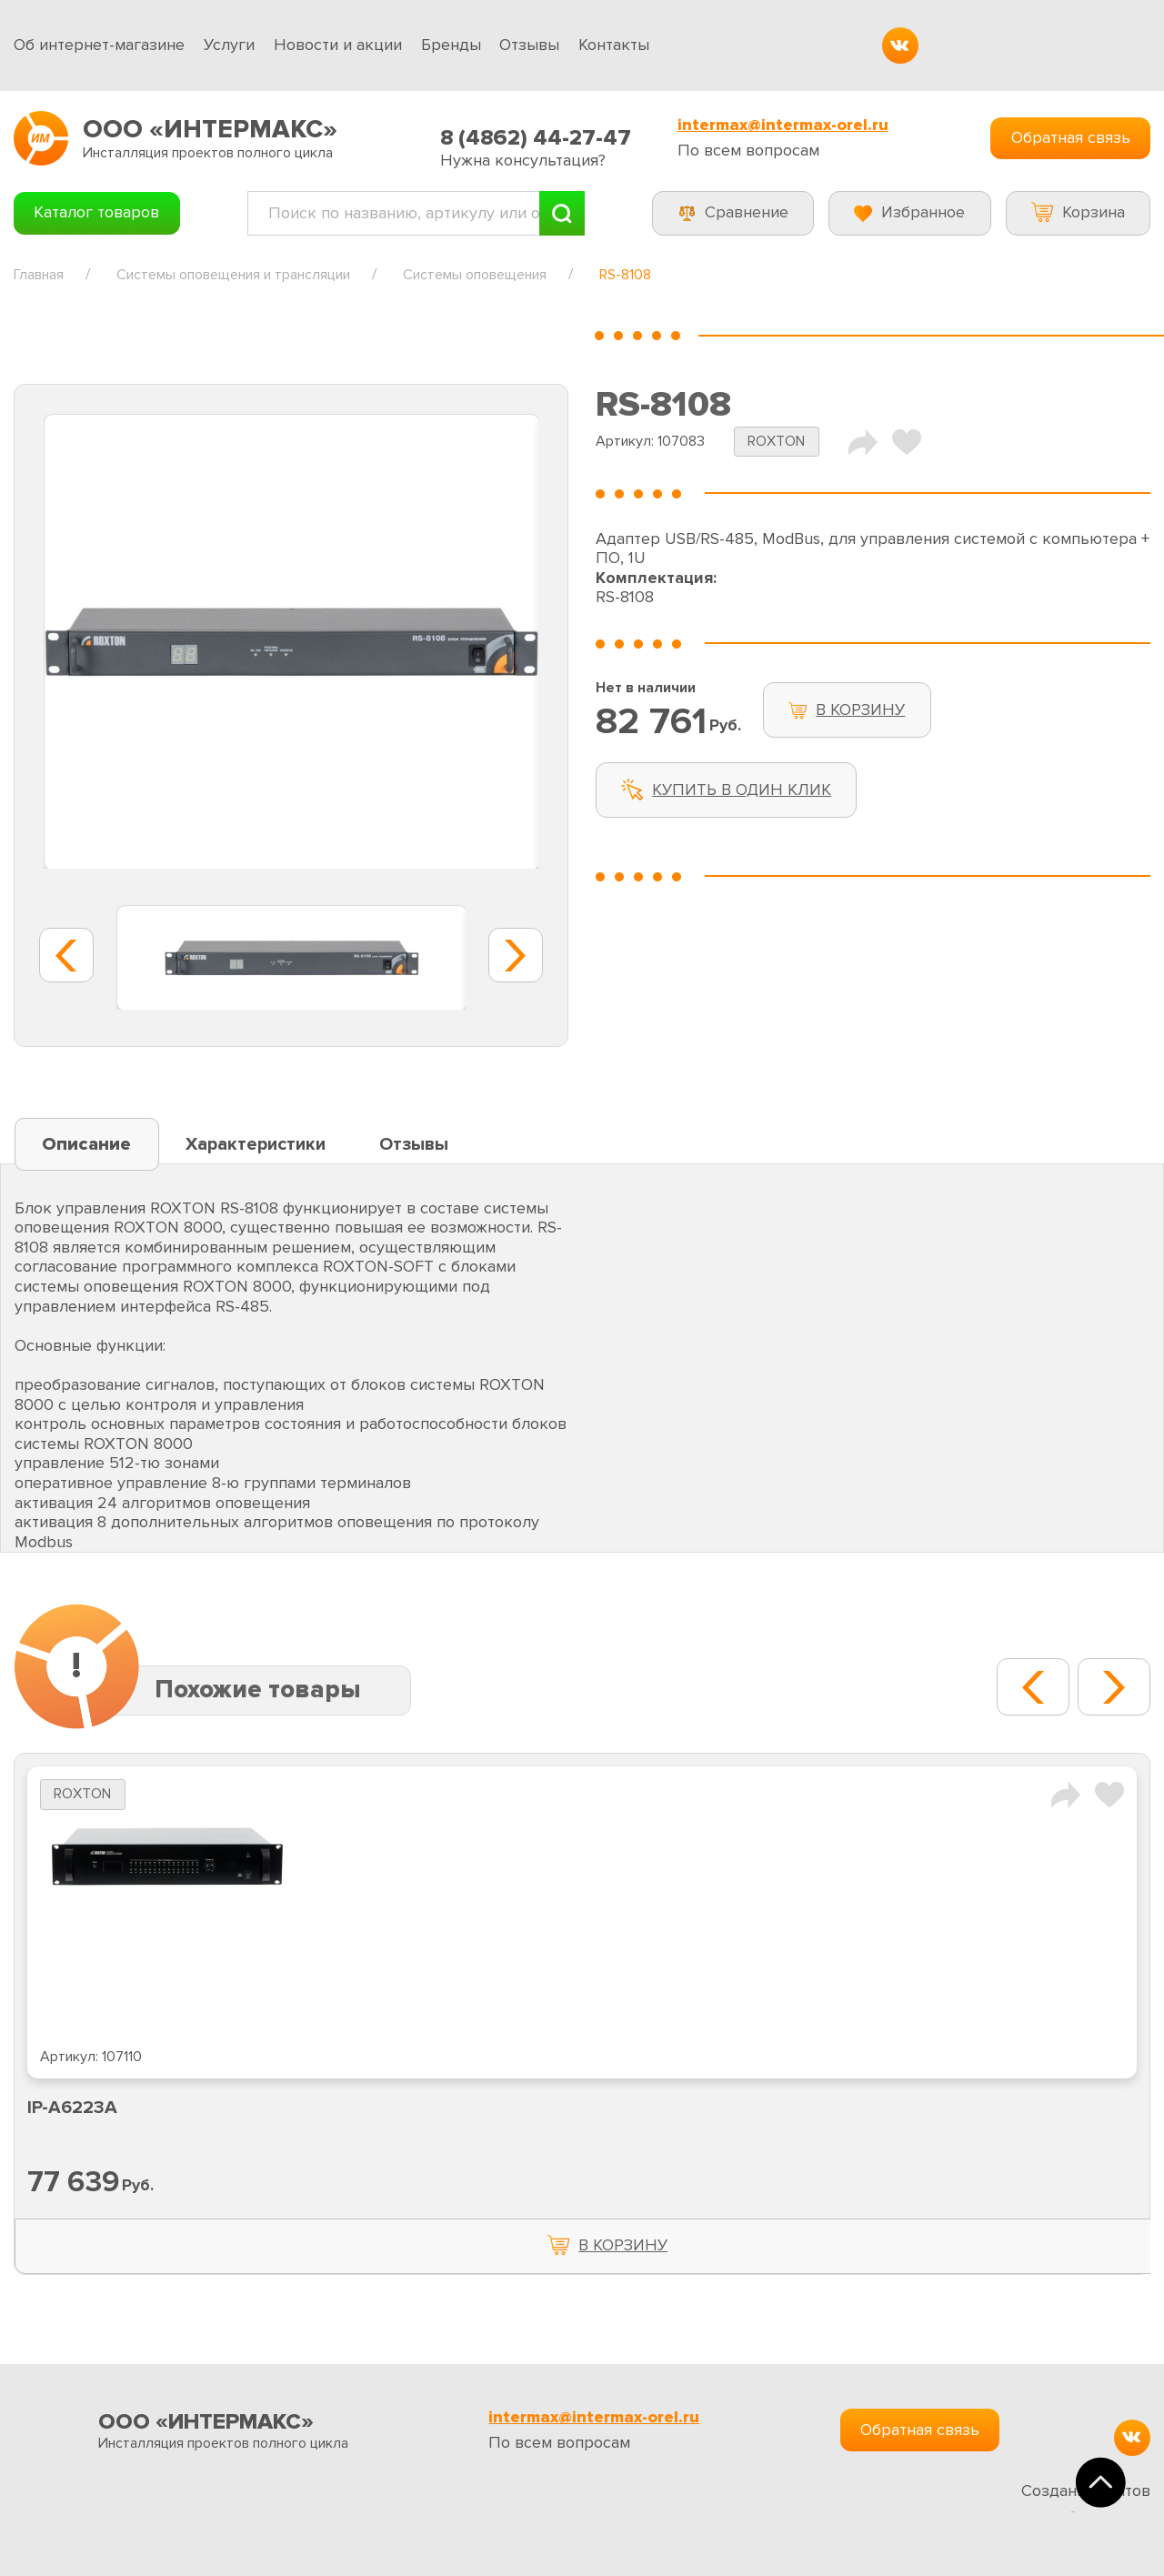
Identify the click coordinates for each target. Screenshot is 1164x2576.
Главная (39, 275)
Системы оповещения (475, 275)
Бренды (451, 45)
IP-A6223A (72, 2107)
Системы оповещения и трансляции (233, 275)
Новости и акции (338, 45)
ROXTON (776, 441)
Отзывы (529, 45)
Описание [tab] (86, 1144)
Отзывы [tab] (413, 1144)
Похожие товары (258, 1690)
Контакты (613, 45)
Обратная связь (1070, 137)
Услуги (229, 45)
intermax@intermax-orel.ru (782, 125)
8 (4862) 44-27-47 (535, 138)
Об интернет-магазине (99, 45)
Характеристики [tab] (256, 1144)
